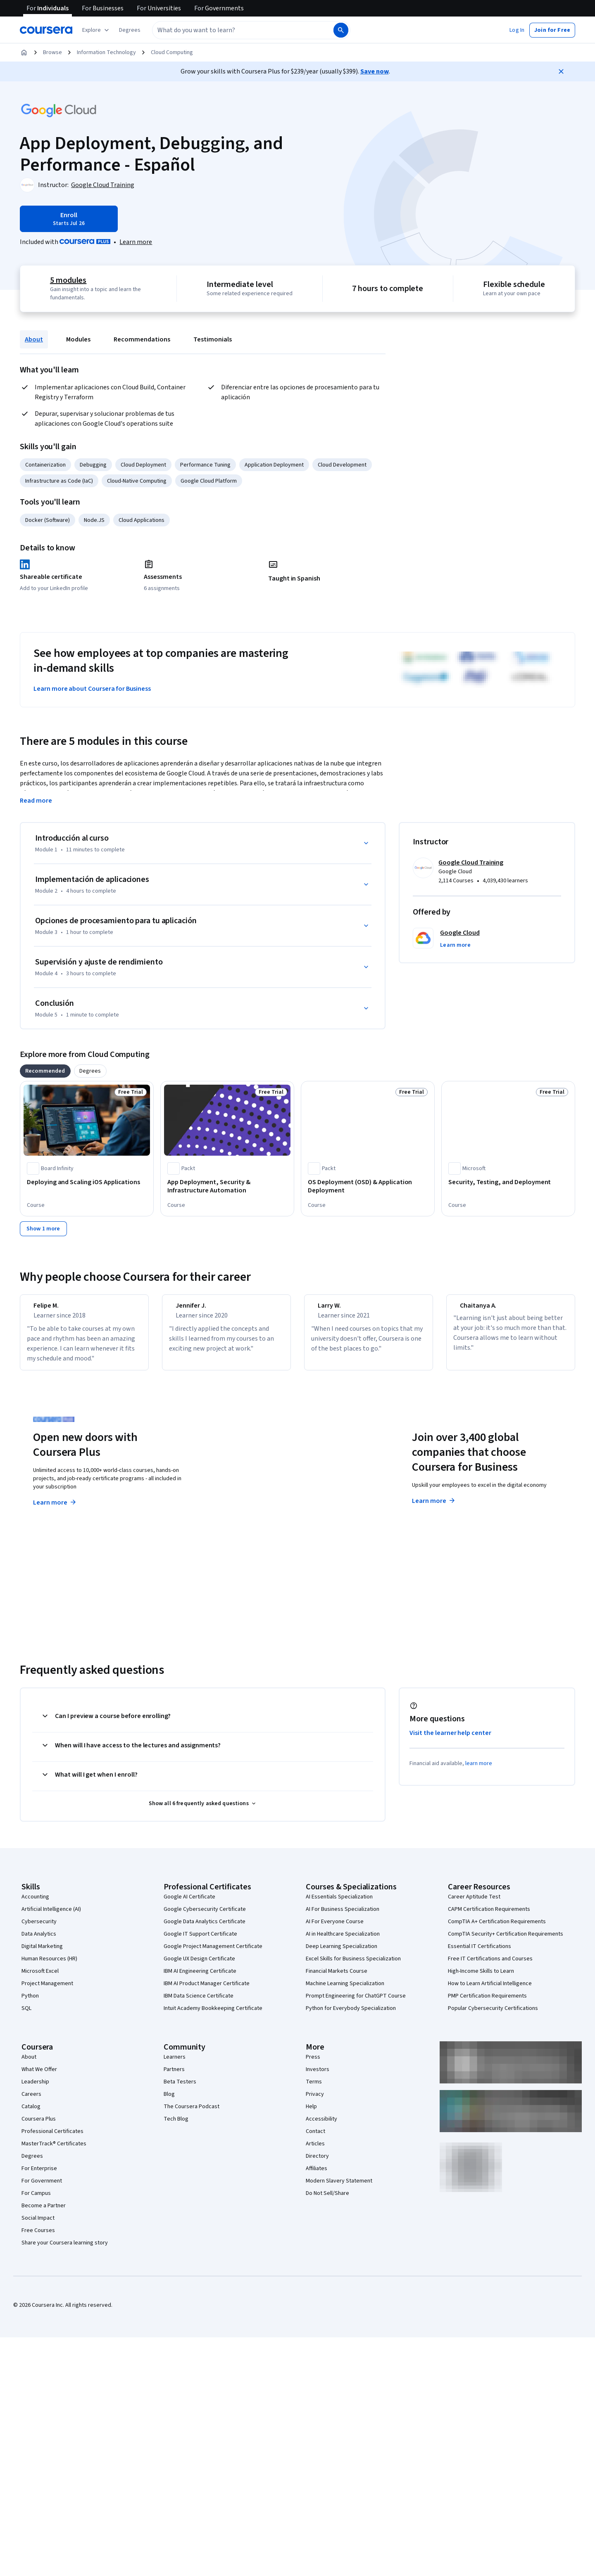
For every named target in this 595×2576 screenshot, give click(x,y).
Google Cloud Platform (209, 481)
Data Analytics (38, 1941)
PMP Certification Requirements (487, 2003)
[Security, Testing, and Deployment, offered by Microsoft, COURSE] (508, 1182)
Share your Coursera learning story (64, 2250)
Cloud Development (342, 465)
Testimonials (212, 339)
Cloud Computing (172, 52)
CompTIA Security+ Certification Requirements (505, 1941)
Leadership (35, 2089)
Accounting (35, 1904)
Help (311, 2114)
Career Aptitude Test (474, 1904)
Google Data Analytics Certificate (204, 1929)
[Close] (561, 71)
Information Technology (106, 52)
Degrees (32, 2163)
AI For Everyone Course (335, 1929)
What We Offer (39, 2077)
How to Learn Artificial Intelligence (490, 1991)
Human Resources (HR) (49, 1966)
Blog (169, 2101)
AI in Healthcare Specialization (343, 1941)
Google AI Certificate (189, 1904)
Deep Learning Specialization (341, 1954)
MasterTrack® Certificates (53, 2151)
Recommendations (142, 339)
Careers (31, 2101)
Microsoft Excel (40, 1978)
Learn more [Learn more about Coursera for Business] (434, 1508)
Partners (174, 2077)
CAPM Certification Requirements (489, 1916)
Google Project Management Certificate (213, 1954)
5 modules (68, 280)
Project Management (47, 1991)
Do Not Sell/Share (327, 2201)
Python (30, 2003)
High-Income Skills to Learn (481, 1978)
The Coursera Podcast (191, 2114)
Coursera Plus (38, 2126)
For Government (41, 2188)
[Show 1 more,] (43, 1228)
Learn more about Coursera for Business (92, 688)
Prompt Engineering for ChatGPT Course (356, 2003)
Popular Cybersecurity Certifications (493, 2016)
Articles (315, 2151)
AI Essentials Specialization (339, 1904)
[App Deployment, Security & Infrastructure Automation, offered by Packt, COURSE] (227, 1186)
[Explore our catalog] (96, 30)
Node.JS (94, 520)
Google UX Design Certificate (199, 1966)
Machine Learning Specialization (345, 1991)
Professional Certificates (52, 2139)
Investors (317, 2077)
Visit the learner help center (450, 1740)
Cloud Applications (141, 520)
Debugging (93, 465)
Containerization (45, 465)
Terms (314, 2089)
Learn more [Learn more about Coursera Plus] (55, 1509)
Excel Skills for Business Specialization (353, 1966)
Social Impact (38, 2225)
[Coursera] (46, 30)
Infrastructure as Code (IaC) (59, 481)
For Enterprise (39, 2176)
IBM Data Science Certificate (198, 2003)
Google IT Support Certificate (200, 1941)
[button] (130, 30)
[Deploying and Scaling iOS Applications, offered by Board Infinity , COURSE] (87, 1182)
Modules (78, 339)
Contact (315, 2139)
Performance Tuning (205, 465)
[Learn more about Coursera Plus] (135, 242)
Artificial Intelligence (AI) (51, 1916)
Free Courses (38, 2238)
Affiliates (316, 2176)
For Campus (36, 2201)
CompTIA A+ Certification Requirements (497, 1929)
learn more (478, 1771)
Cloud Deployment (143, 465)
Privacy (315, 2101)
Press (313, 2064)
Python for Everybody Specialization (351, 2016)
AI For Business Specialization (342, 1916)
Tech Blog (176, 2126)
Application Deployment (274, 465)
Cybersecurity (39, 1929)
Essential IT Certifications (479, 1954)
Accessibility (321, 2126)
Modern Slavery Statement (339, 2188)
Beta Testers (180, 2089)
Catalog (30, 2114)
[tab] (45, 1071)
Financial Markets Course (336, 1978)
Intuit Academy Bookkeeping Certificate (213, 2016)
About (34, 339)
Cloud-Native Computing (137, 481)
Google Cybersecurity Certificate (205, 1916)
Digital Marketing (42, 1954)
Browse (52, 52)
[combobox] (242, 30)
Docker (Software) (47, 520)
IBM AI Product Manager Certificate (207, 1991)
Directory (317, 2163)
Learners (175, 2064)
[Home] (24, 52)
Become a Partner (43, 2213)
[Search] (340, 30)
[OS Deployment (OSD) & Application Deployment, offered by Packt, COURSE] (368, 1186)
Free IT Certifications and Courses (490, 1966)
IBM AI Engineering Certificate (200, 1978)
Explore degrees (251, 1493)
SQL (26, 2016)
